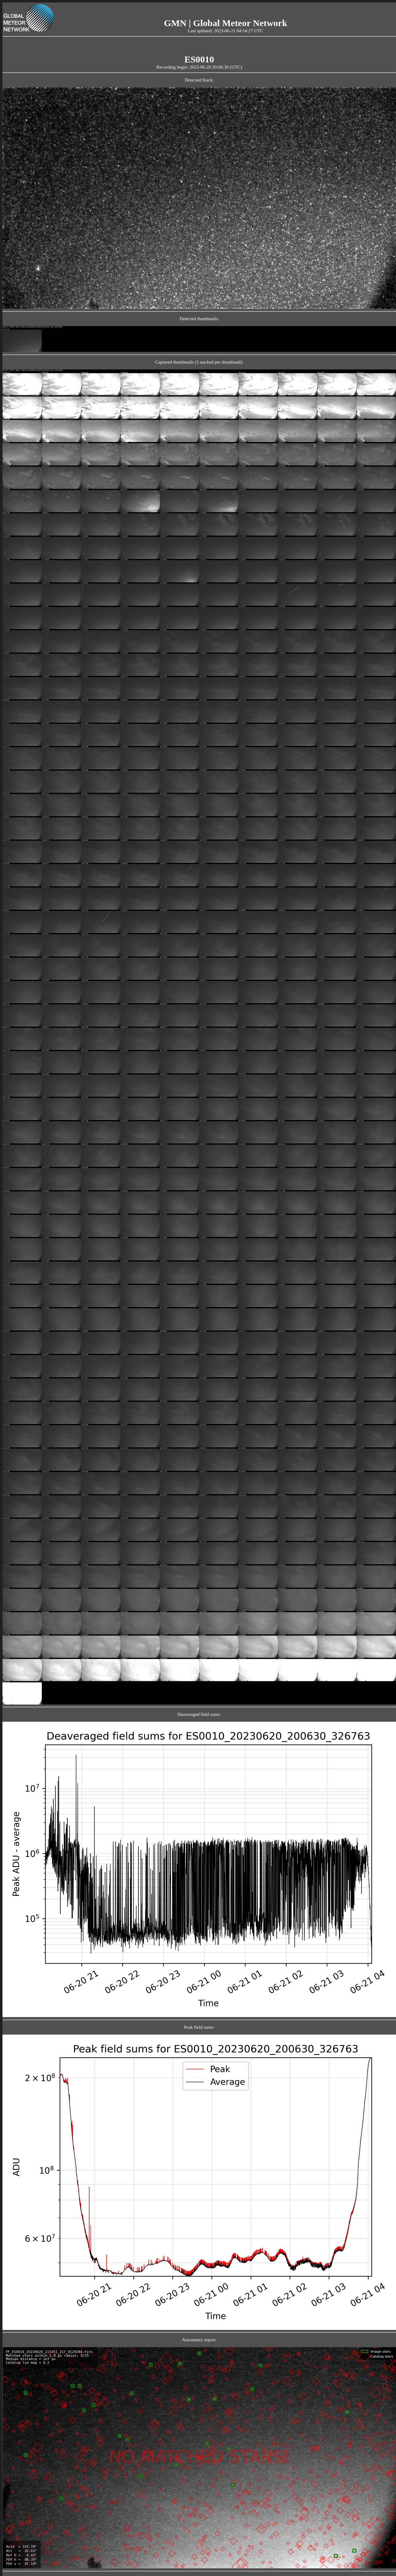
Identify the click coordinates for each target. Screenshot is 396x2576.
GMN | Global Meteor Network (225, 23)
